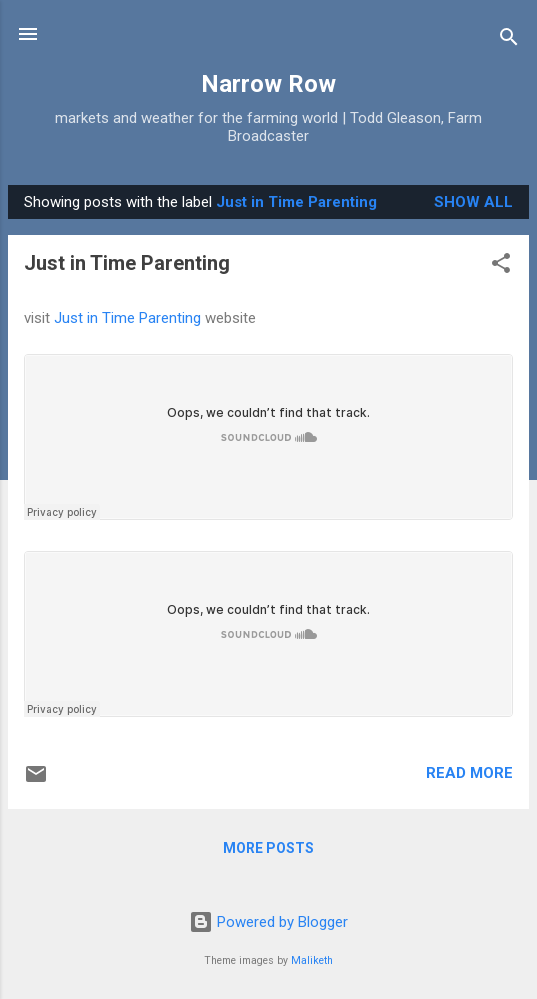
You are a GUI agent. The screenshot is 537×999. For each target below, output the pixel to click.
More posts (268, 848)
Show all (473, 202)
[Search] (509, 40)
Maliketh (312, 960)
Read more (469, 773)
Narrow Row (268, 84)
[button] (501, 266)
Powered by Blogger (268, 922)
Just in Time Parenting (127, 263)
